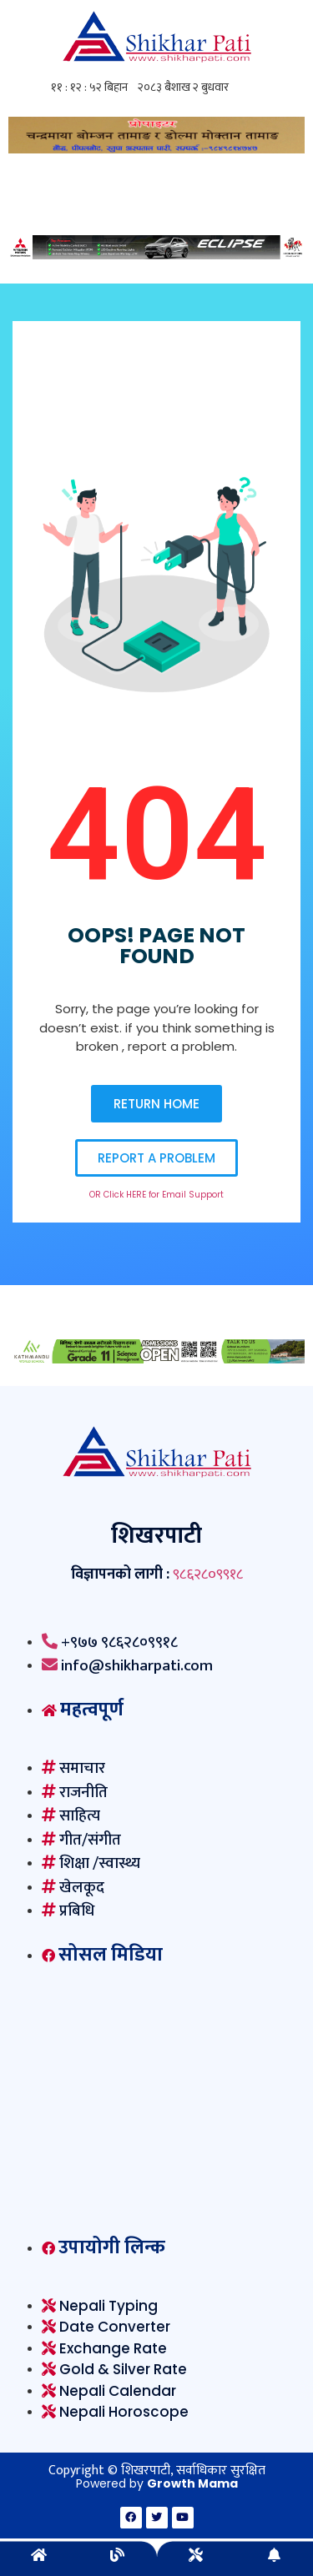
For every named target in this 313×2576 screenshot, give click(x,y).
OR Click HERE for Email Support (156, 1194)
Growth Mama (192, 2483)
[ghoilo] (156, 149)
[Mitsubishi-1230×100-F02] (156, 255)
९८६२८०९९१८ (208, 1574)
